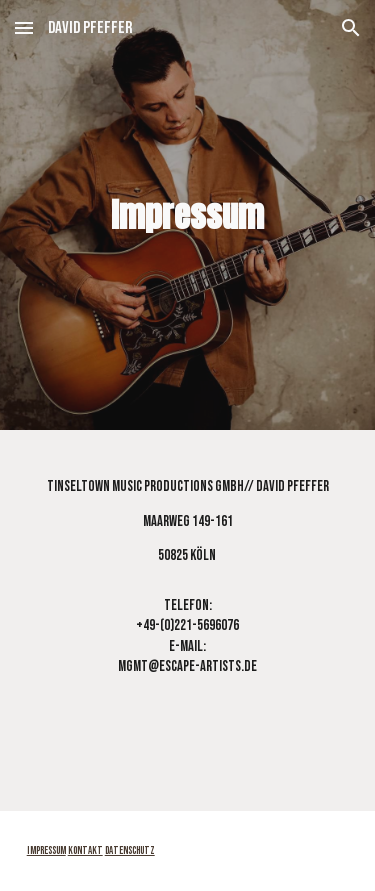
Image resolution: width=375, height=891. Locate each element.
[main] (188, 215)
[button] (24, 27)
